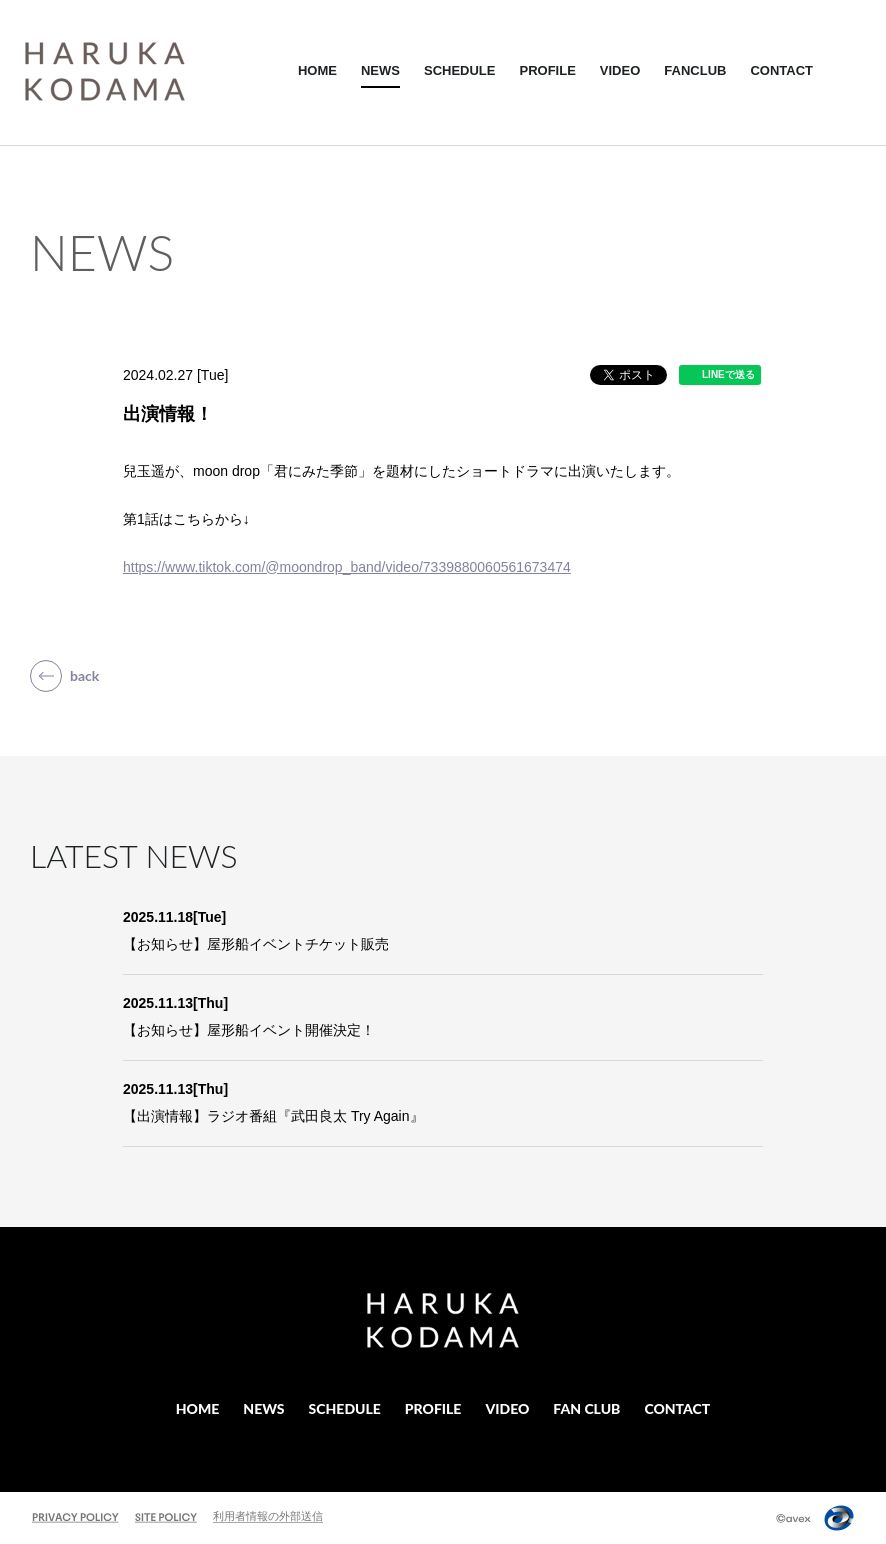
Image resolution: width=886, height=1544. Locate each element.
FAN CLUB (586, 1408)
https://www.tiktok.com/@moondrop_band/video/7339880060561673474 (347, 567)
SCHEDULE (460, 70)
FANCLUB (695, 70)
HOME (317, 70)
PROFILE (547, 70)
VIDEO (620, 70)
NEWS (380, 70)
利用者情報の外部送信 (268, 1516)
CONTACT (781, 70)
